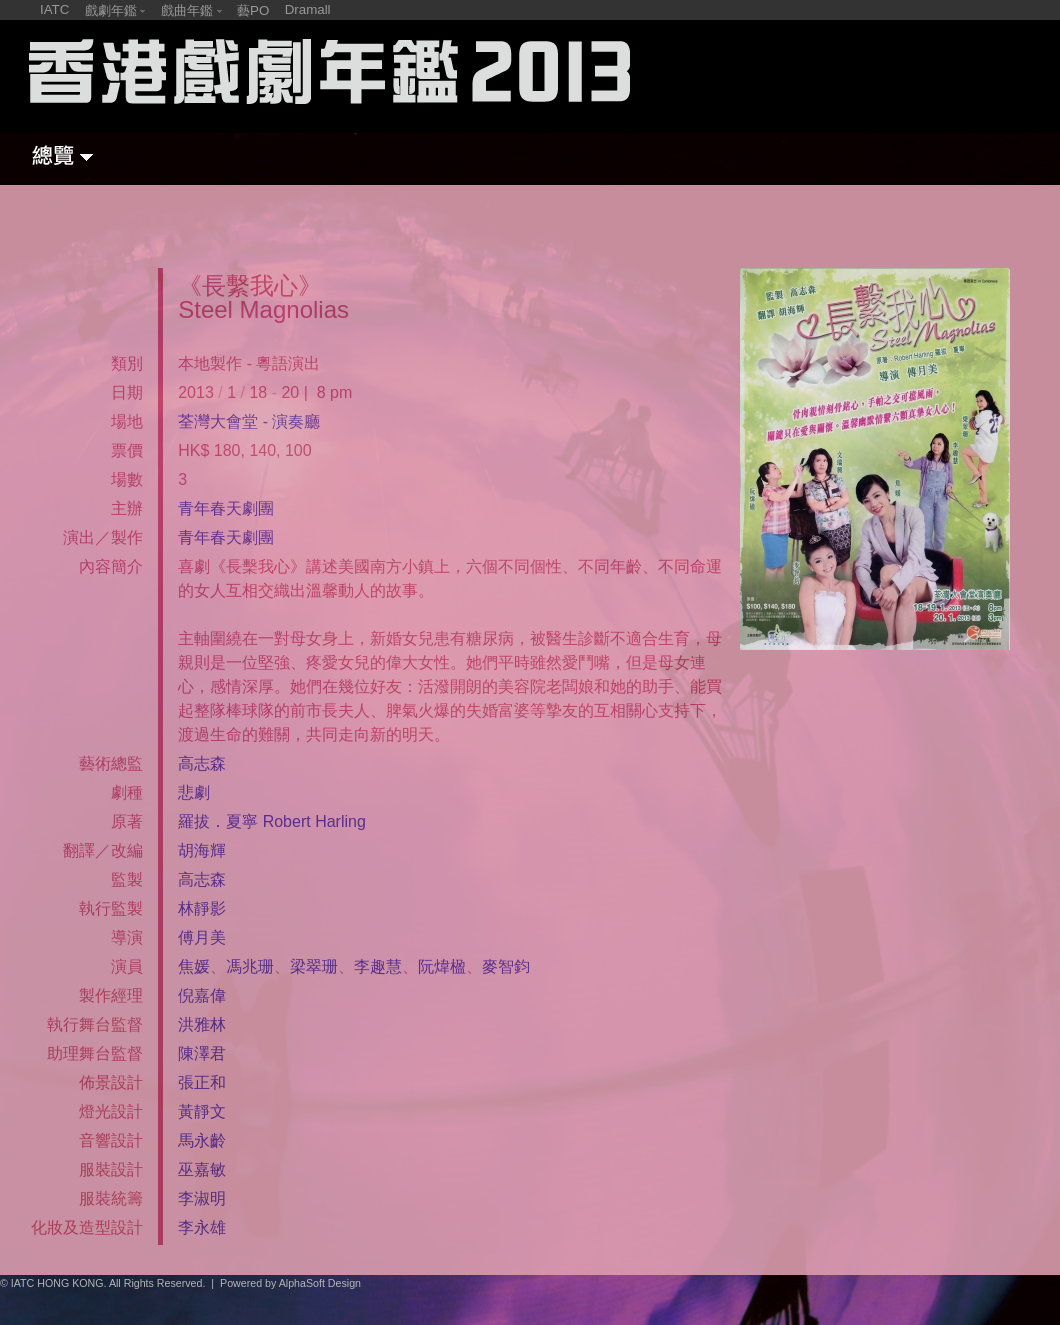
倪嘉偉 (202, 995)
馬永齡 (202, 1140)
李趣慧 (378, 966)
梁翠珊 (314, 966)
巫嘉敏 (202, 1169)
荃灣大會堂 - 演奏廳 (249, 421)
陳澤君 (202, 1053)
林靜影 (202, 908)
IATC (54, 9)
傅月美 (202, 937)
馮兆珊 (250, 966)
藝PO (253, 10)
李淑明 (202, 1198)
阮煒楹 (442, 966)
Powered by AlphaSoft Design (290, 1283)
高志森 (202, 763)
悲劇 (194, 792)
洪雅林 (202, 1024)
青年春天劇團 (226, 508)
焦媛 (194, 966)
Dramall (308, 9)
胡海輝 (202, 850)
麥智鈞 (506, 966)
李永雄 (202, 1227)
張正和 (202, 1082)
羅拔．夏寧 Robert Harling (272, 821)
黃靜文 (202, 1111)
